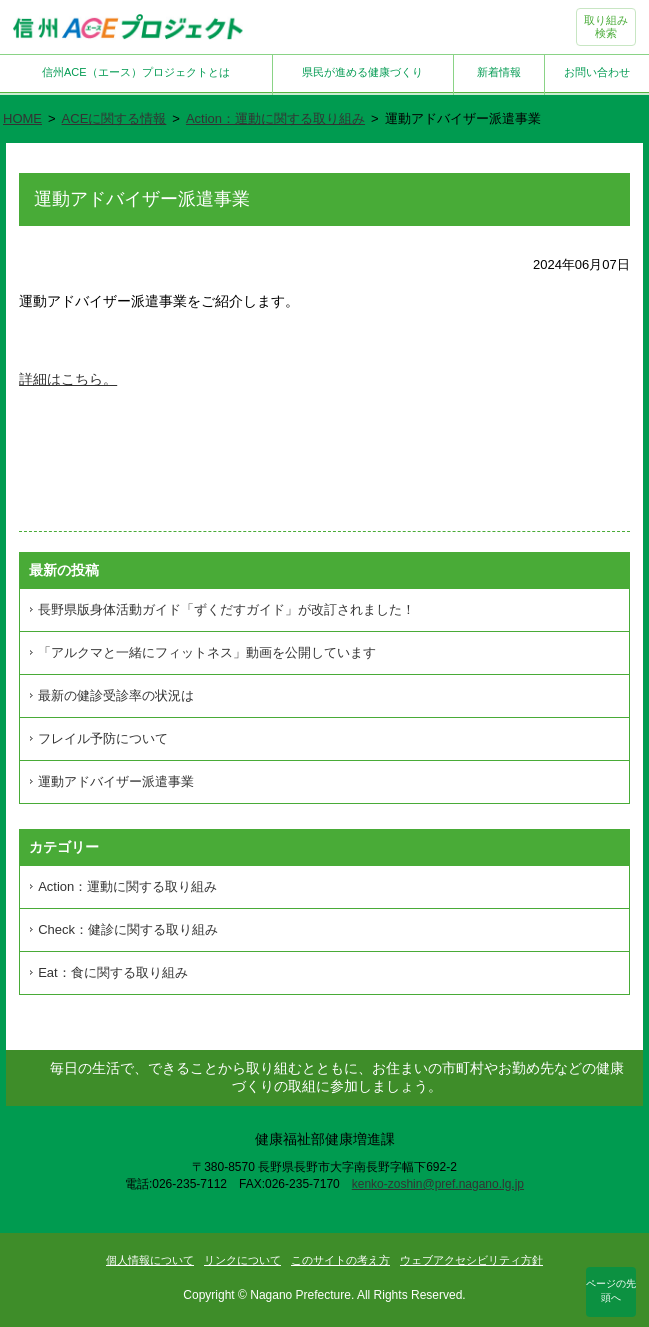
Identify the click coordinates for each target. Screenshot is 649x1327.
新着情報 (499, 72)
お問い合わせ (597, 72)
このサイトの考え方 (340, 1260)
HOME (22, 118)
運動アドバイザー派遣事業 (116, 781)
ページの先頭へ (611, 1290)
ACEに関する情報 (114, 118)
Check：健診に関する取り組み (128, 929)
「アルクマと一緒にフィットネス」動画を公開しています (207, 652)
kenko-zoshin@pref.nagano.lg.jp (438, 1184)
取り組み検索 (606, 26)
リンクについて (242, 1260)
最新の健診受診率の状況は (116, 695)
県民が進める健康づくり (362, 72)
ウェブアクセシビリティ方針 (471, 1260)
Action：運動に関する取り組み (275, 118)
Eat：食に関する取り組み (113, 972)
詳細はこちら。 (68, 379)
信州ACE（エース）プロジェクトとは (136, 72)
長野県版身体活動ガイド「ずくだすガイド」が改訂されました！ (226, 609)
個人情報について (150, 1260)
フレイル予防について (103, 738)
